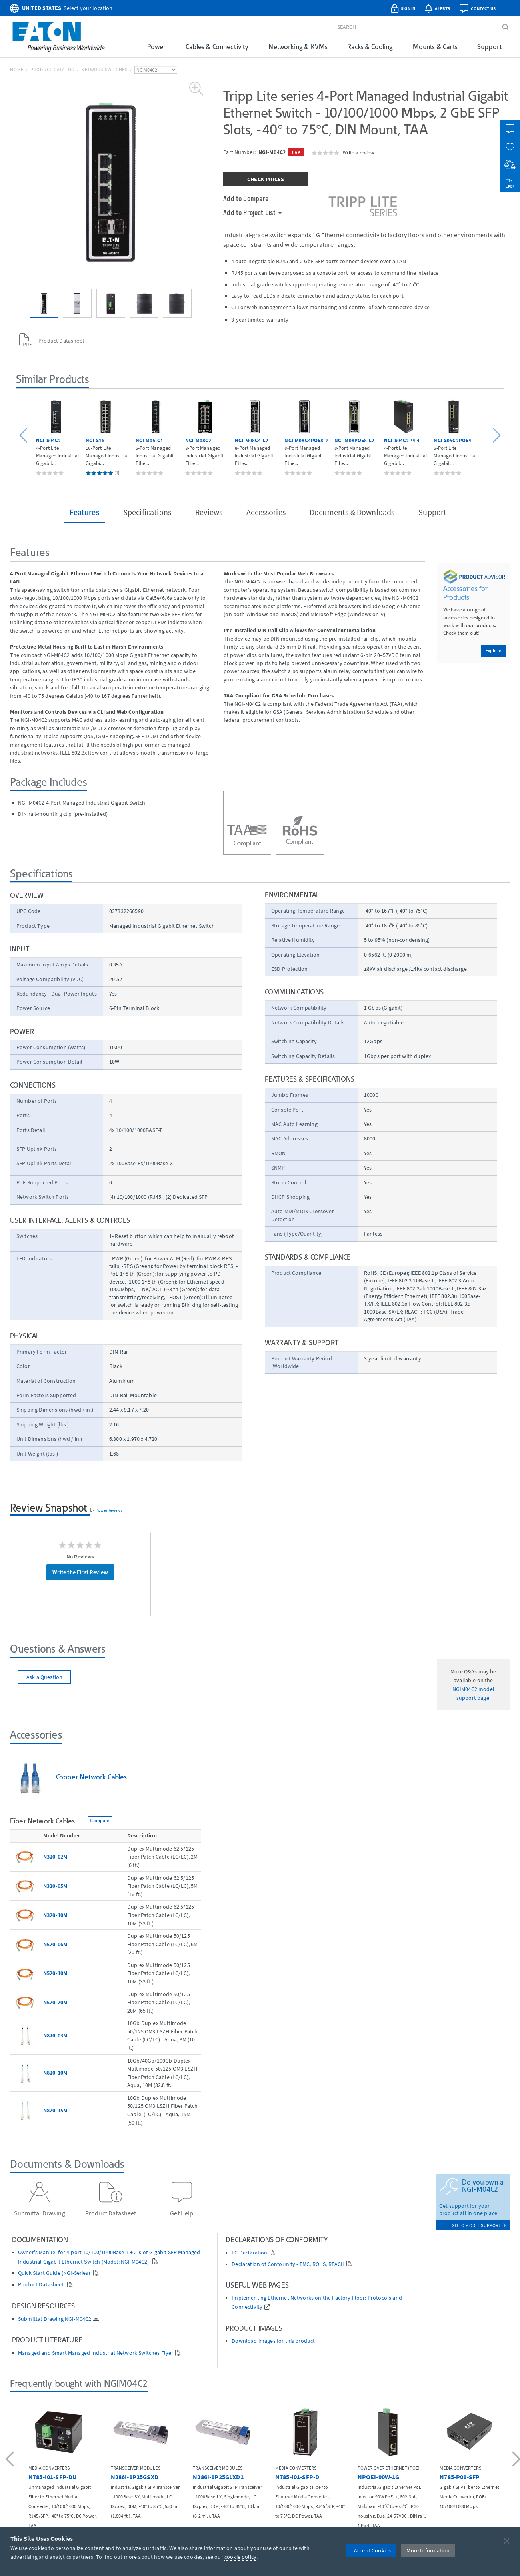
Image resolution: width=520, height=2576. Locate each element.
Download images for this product (273, 2341)
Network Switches (104, 69)
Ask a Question (44, 1677)
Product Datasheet (41, 2284)
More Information (428, 2550)
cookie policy (240, 2556)
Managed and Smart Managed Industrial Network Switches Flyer (95, 2353)
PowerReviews (109, 1510)
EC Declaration (249, 2252)
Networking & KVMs (297, 46)
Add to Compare (245, 198)
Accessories (266, 512)
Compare (99, 1820)
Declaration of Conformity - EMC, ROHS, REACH (288, 2264)
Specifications (147, 512)
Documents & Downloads (352, 512)
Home (17, 69)
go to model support (479, 2225)
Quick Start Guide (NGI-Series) (54, 2273)
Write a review (358, 152)
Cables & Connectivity (217, 46)
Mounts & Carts (435, 46)
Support (489, 46)
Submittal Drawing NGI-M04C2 (54, 2319)
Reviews (208, 512)
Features (84, 512)
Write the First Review (80, 1572)
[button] (24, 436)
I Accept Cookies (371, 2550)
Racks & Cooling (369, 46)
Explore (493, 650)
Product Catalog (52, 69)
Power (156, 46)
